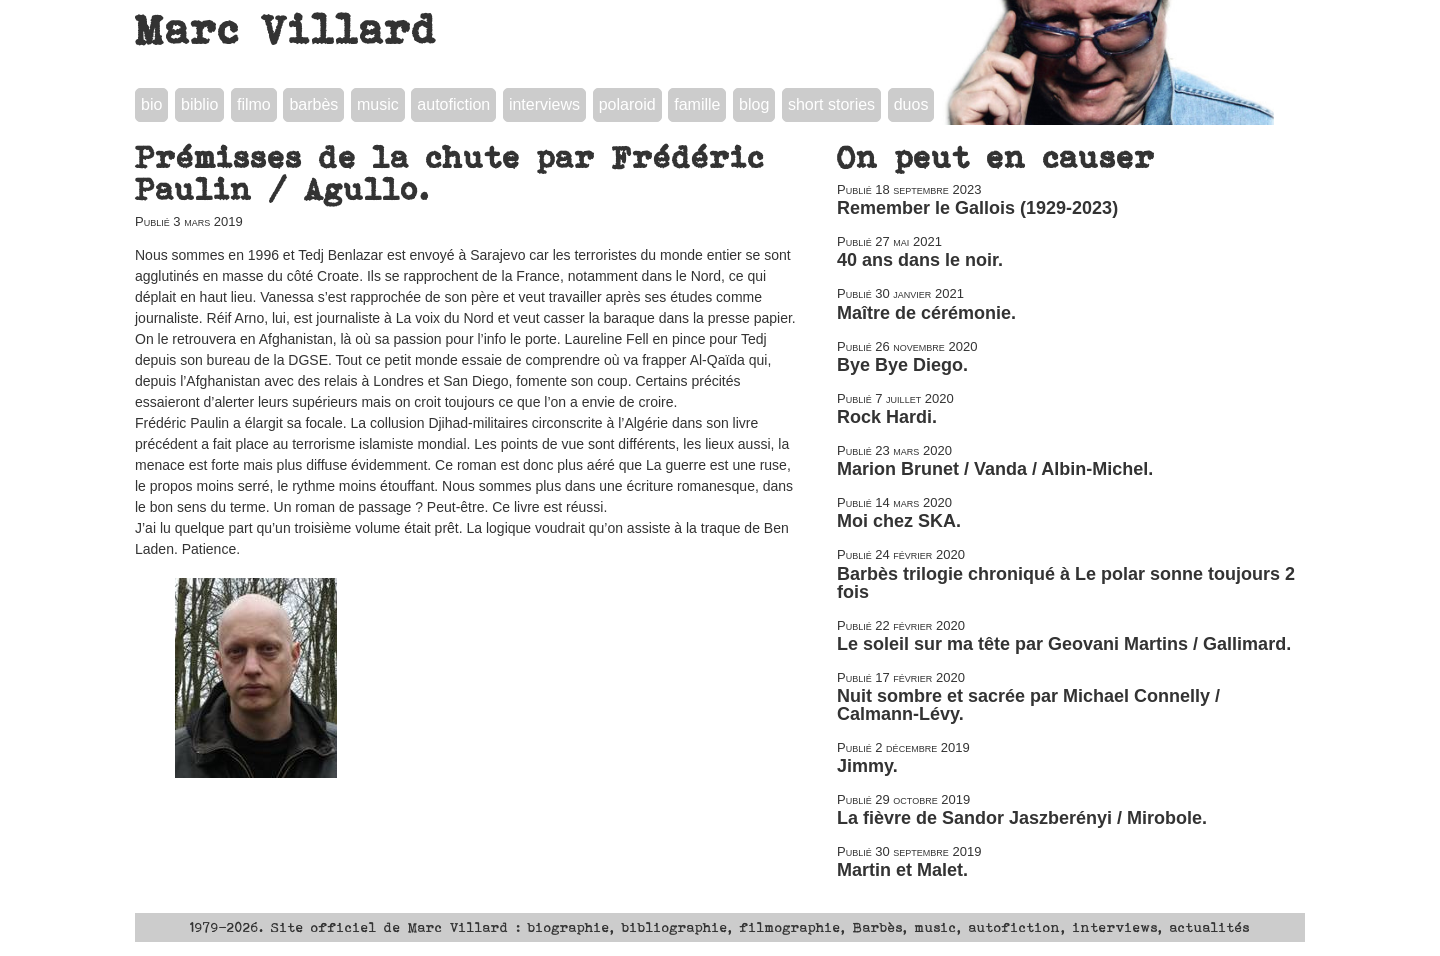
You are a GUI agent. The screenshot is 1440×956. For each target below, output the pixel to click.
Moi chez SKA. (899, 521)
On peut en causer (996, 157)
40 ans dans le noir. (920, 260)
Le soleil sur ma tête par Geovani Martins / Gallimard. (1064, 644)
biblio (199, 104)
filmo (254, 104)
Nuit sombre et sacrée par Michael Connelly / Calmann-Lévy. (1028, 705)
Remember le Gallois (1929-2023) (977, 208)
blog (754, 104)
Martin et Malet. (902, 870)
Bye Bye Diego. (902, 365)
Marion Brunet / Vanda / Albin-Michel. (995, 469)
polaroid (627, 104)
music (378, 104)
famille (697, 104)
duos (911, 104)
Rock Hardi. (887, 417)
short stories (831, 104)
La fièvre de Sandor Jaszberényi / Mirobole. (1022, 818)
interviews (544, 104)
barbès (313, 104)
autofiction (453, 104)
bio (151, 104)
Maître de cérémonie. (926, 313)
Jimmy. (867, 766)
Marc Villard (286, 29)
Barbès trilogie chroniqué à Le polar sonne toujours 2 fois (1066, 583)
